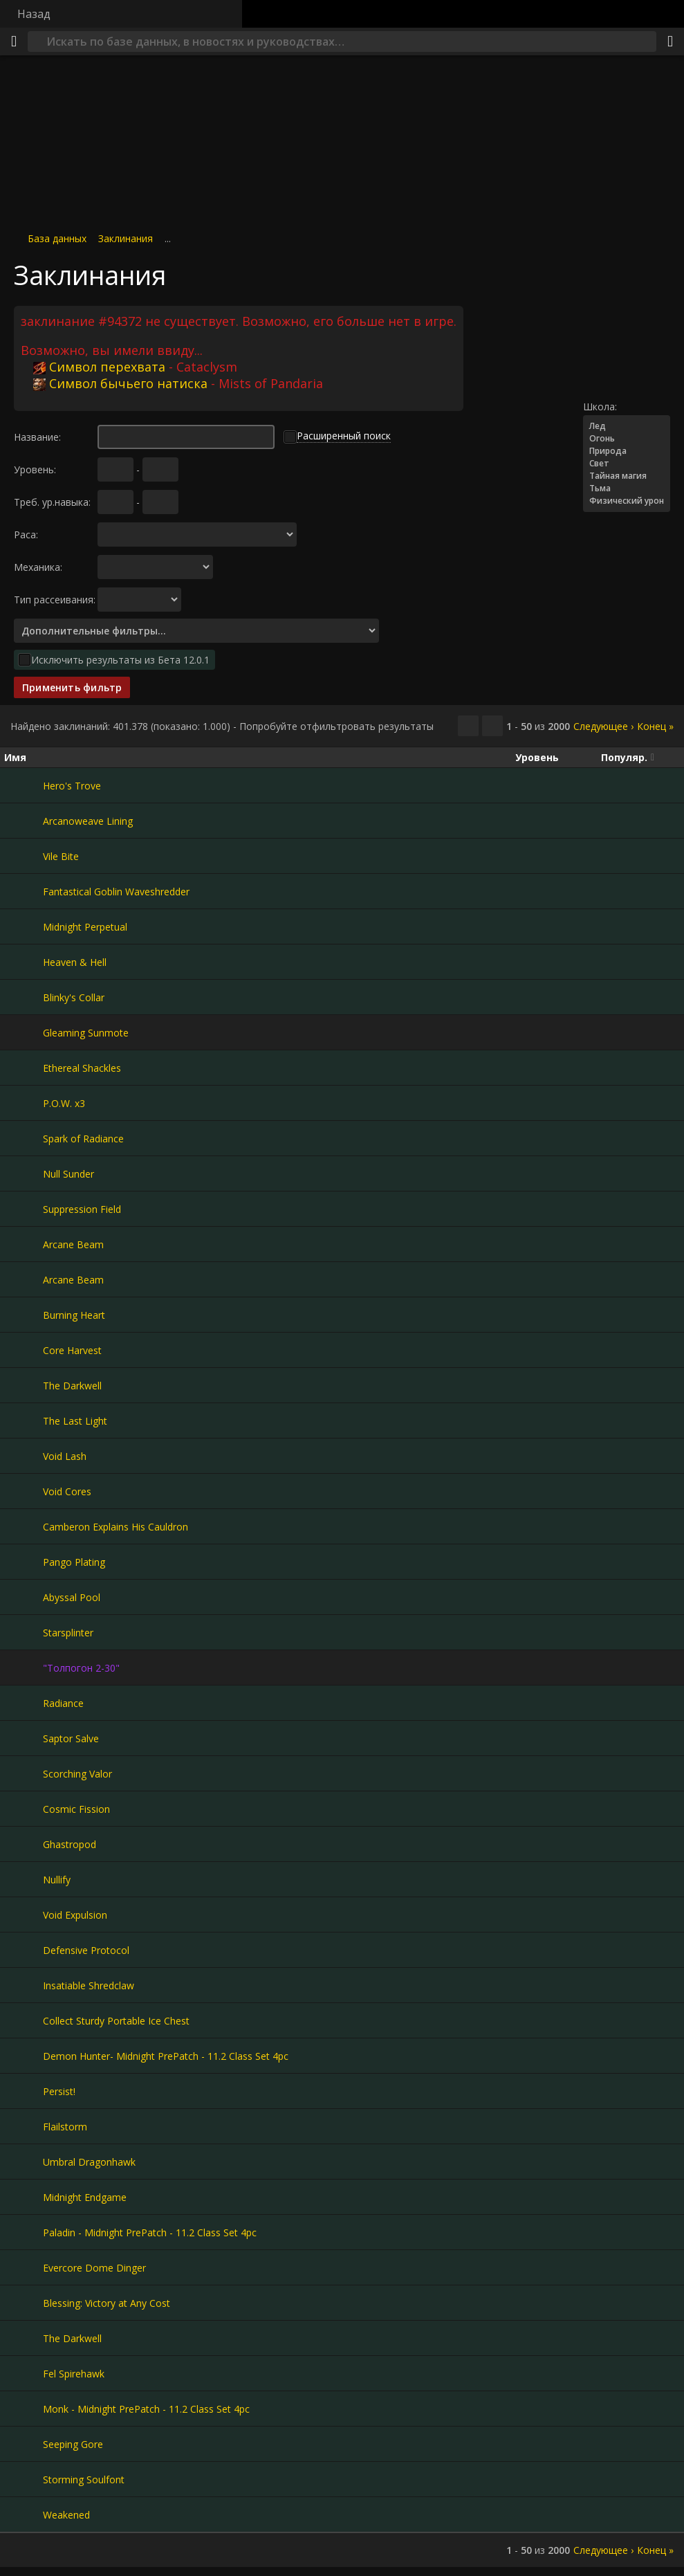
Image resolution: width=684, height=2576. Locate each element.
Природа (626, 451)
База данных (57, 238)
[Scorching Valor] (23, 1773)
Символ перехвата (99, 366)
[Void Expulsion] (23, 1914)
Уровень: (35, 469)
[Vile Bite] (23, 856)
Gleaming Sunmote (86, 1032)
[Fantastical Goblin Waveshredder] (23, 891)
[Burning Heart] (23, 1314)
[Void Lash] (23, 1456)
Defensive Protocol (86, 1950)
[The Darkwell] (23, 1385)
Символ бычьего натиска (120, 383)
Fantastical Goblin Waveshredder (116, 891)
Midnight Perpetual (85, 926)
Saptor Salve (71, 1738)
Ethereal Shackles (82, 1068)
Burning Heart (74, 1315)
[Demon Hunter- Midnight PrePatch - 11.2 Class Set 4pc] (23, 2056)
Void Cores (67, 1491)
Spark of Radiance (83, 1138)
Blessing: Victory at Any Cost (106, 2303)
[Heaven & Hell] (23, 962)
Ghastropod (69, 1844)
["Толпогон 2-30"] (23, 1667)
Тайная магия (626, 476)
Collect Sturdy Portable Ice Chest (116, 2020)
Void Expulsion (75, 1914)
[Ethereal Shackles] (23, 1067)
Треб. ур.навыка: (52, 502)
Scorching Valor (77, 1773)
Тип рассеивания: (54, 599)
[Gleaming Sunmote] (23, 1032)
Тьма (626, 488)
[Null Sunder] (23, 1173)
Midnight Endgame (85, 2197)
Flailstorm (65, 2126)
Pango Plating (74, 1562)
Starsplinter (68, 1632)
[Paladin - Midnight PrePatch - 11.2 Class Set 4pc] (23, 2232)
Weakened (66, 2514)
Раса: (26, 534)
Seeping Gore (73, 2444)
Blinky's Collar (73, 997)
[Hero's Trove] (23, 785)
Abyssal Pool (71, 1597)
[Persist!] (23, 2091)
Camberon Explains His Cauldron (115, 1526)
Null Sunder (68, 1173)
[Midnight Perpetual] (23, 926)
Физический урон (626, 501)
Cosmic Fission (76, 1809)
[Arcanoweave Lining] (23, 820)
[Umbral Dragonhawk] (23, 2161)
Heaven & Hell (75, 962)
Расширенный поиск (344, 435)
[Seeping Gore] (23, 2444)
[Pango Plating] (23, 1562)
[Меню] (14, 41)
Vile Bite (61, 856)
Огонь (626, 438)
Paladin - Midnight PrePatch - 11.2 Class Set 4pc (150, 2232)
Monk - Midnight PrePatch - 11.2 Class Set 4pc (146, 2408)
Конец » (655, 726)
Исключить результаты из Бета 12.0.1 (120, 659)
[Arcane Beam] (23, 1244)
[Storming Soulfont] (23, 2479)
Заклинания (125, 238)
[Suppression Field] (23, 1209)
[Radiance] (23, 1703)
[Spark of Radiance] (23, 1138)
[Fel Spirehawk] (23, 2373)
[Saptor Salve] (23, 1738)
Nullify (57, 1879)
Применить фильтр (72, 687)
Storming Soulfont (83, 2479)
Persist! (59, 2091)
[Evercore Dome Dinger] (23, 2267)
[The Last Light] (23, 1420)
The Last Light (75, 1420)
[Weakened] (23, 2514)
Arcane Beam (73, 1244)
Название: (37, 437)
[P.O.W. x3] (23, 1103)
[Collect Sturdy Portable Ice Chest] (23, 2020)
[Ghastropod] (23, 1844)
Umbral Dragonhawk (89, 2161)
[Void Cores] (23, 1491)
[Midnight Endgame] (23, 2197)
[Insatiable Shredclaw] (23, 1985)
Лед (626, 426)
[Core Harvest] (23, 1350)
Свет (626, 463)
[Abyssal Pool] (23, 1597)
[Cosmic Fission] (23, 1809)
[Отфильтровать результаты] (492, 725)
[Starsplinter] (23, 1632)
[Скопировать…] (468, 725)
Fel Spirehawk (73, 2373)
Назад (33, 13)
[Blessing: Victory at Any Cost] (23, 2303)
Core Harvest (72, 1350)
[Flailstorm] (23, 2126)
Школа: (600, 406)
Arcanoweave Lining (88, 821)
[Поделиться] (670, 41)
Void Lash (64, 1456)
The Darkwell (72, 1385)
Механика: (38, 567)
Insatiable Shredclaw (88, 1985)
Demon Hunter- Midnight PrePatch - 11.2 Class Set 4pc (165, 2056)
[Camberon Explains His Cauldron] (23, 1526)
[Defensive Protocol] (23, 1950)
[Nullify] (23, 1879)
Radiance (63, 1703)
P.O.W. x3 (64, 1103)
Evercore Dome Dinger (94, 2267)
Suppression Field (82, 1209)
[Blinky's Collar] (23, 997)
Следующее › (603, 726)
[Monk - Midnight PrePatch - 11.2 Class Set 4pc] (23, 2408)
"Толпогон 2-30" (81, 1667)
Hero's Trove (72, 785)
